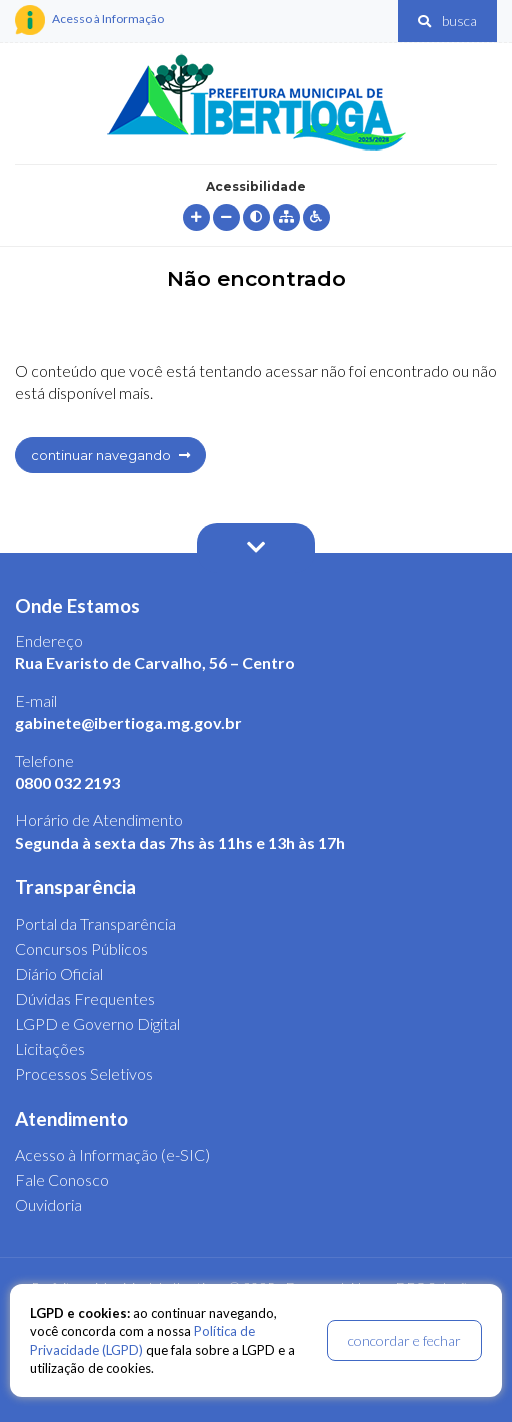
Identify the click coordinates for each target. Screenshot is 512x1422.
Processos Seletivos (84, 1073)
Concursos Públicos (81, 948)
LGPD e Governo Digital (97, 1023)
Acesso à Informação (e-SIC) (112, 1154)
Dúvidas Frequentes (85, 998)
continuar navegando (110, 455)
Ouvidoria (48, 1204)
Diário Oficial (59, 973)
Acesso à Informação (89, 20)
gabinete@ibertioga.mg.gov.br (128, 722)
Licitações (50, 1048)
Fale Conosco (62, 1179)
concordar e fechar (404, 1340)
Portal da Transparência (95, 923)
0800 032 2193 (67, 782)
